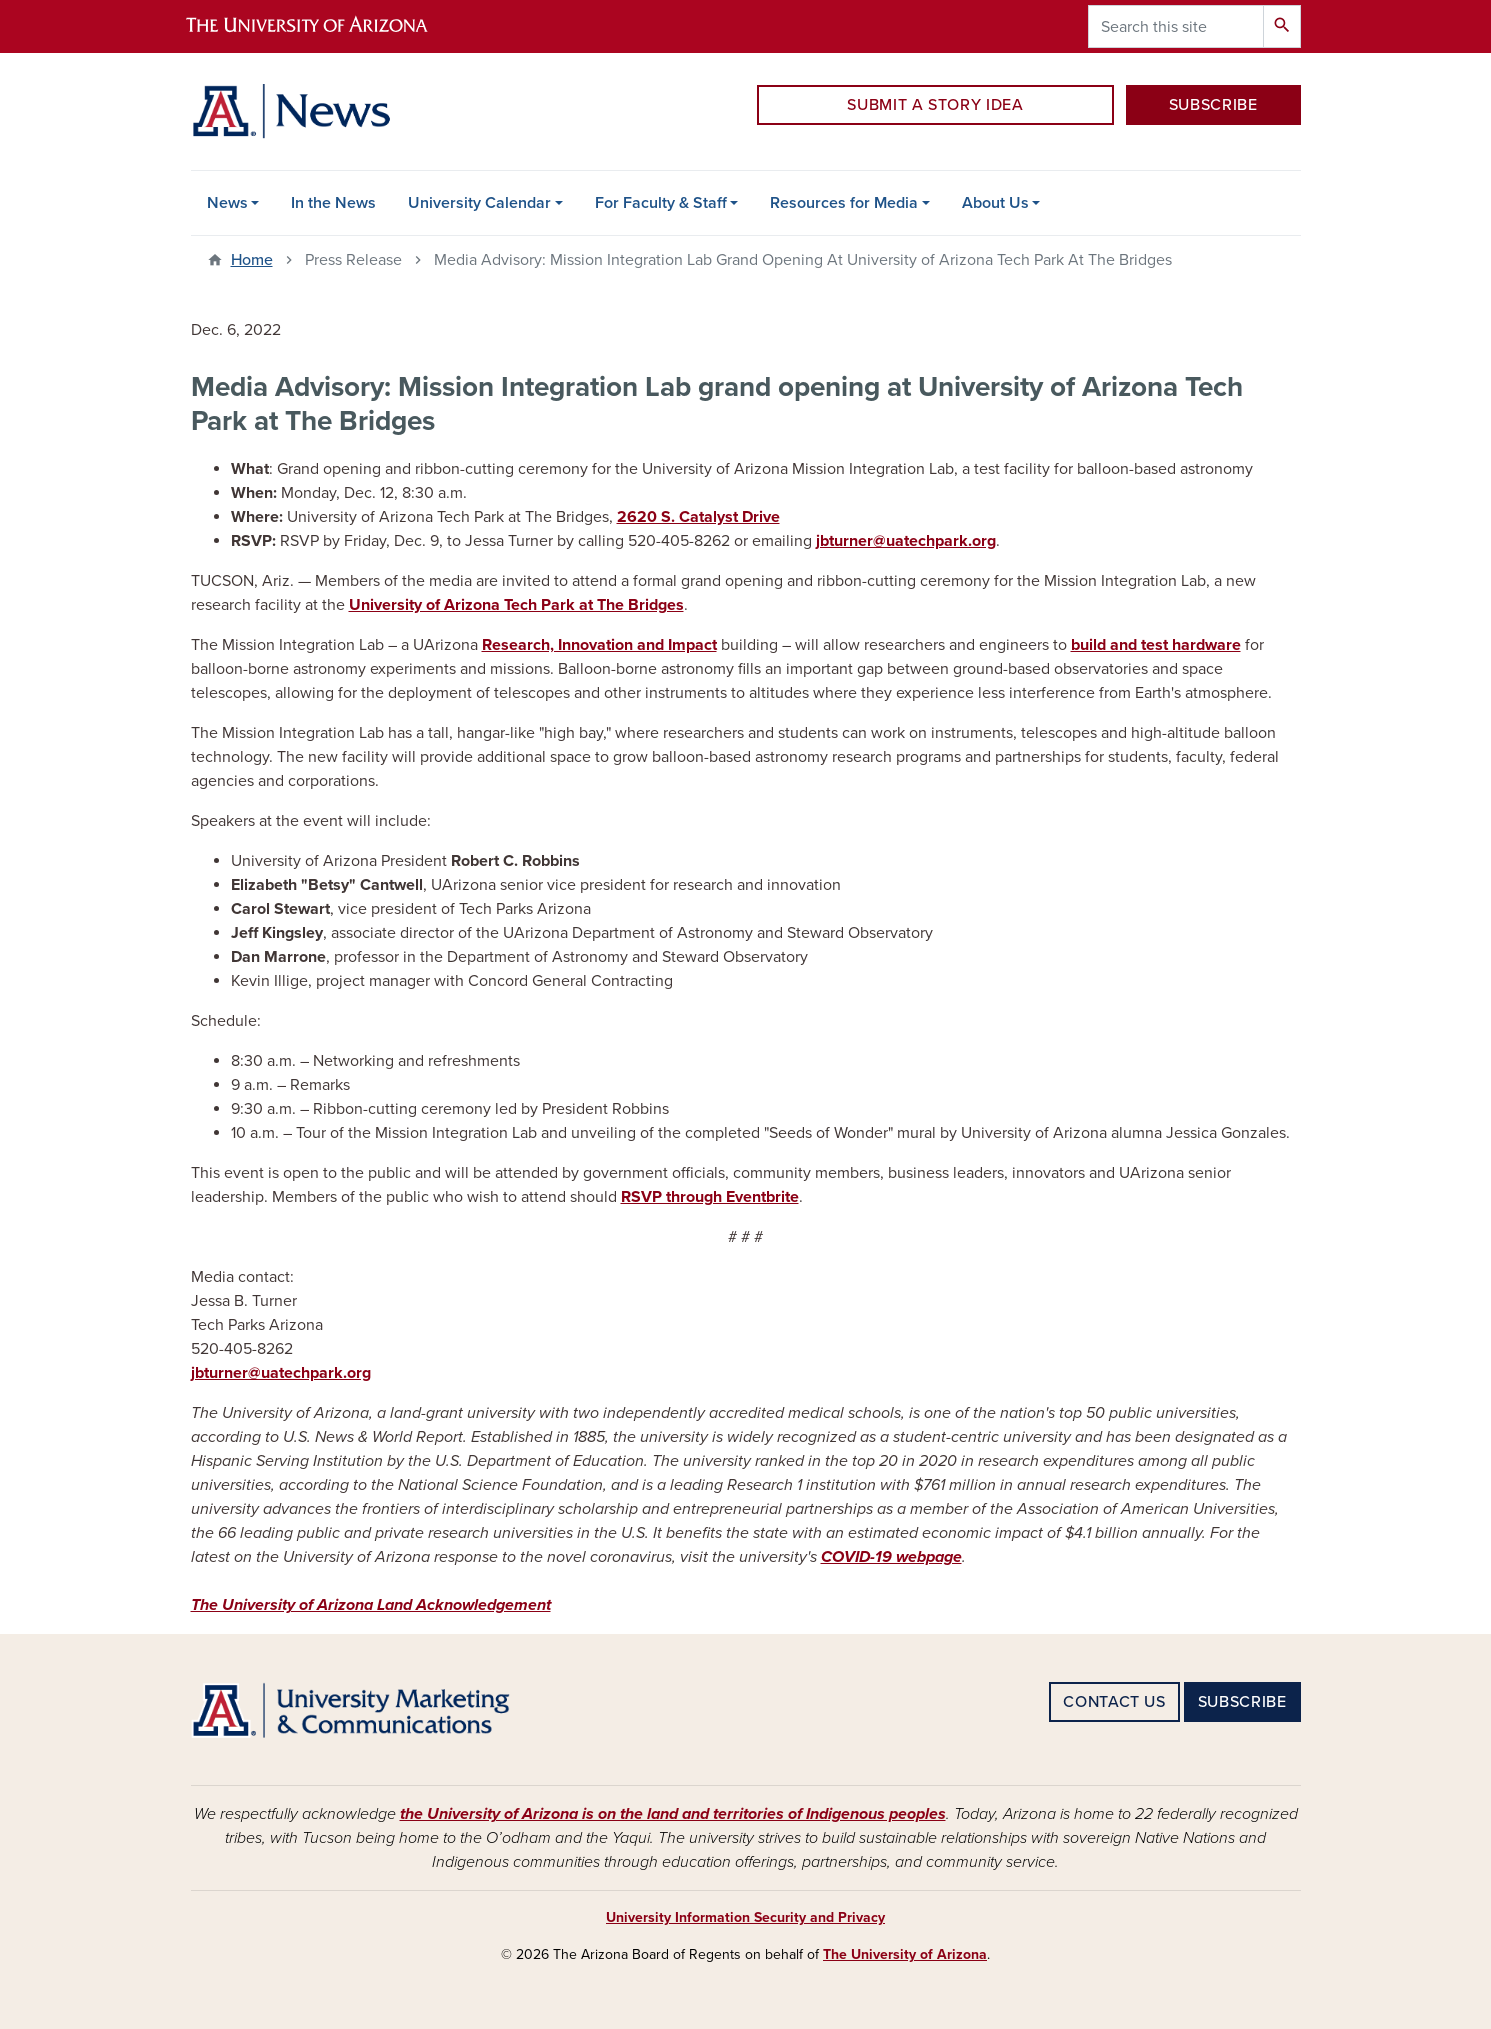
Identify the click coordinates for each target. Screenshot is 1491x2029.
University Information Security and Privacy (745, 1917)
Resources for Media (844, 203)
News (227, 203)
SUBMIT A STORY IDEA (935, 105)
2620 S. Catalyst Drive (698, 517)
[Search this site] (1176, 26)
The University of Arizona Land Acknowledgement (371, 1605)
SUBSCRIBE (1213, 105)
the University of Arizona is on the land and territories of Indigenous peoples (673, 1814)
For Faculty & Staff (661, 203)
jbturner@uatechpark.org (906, 541)
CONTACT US (1114, 1702)
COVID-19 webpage (891, 1557)
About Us (995, 203)
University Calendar (479, 203)
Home (252, 260)
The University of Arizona (905, 1954)
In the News (333, 203)
